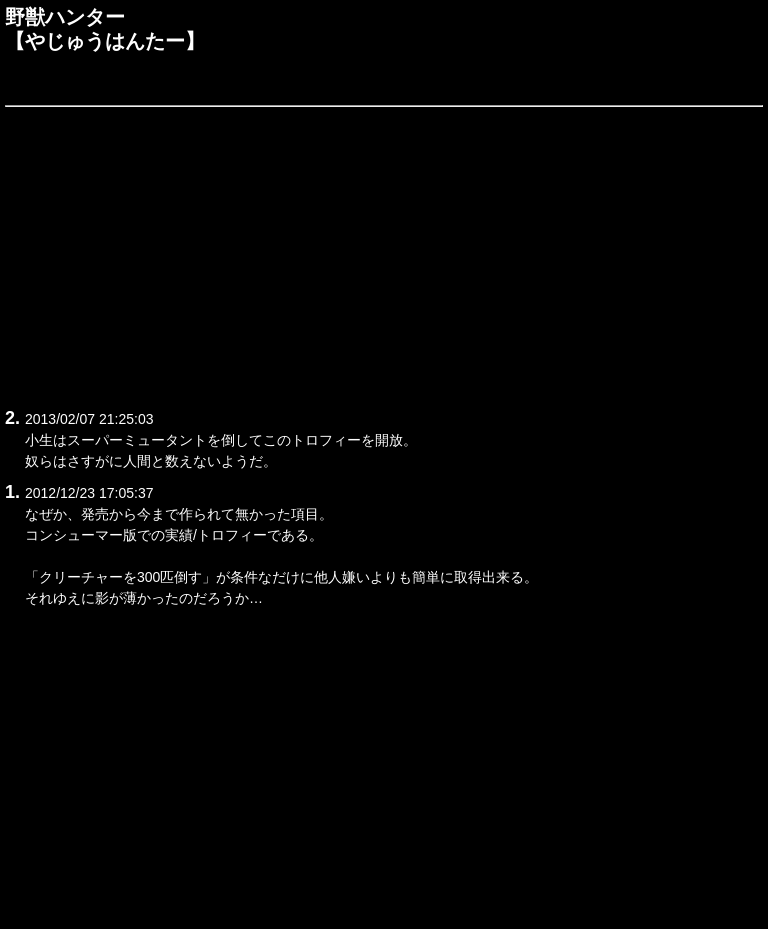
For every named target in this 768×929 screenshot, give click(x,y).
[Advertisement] (384, 254)
